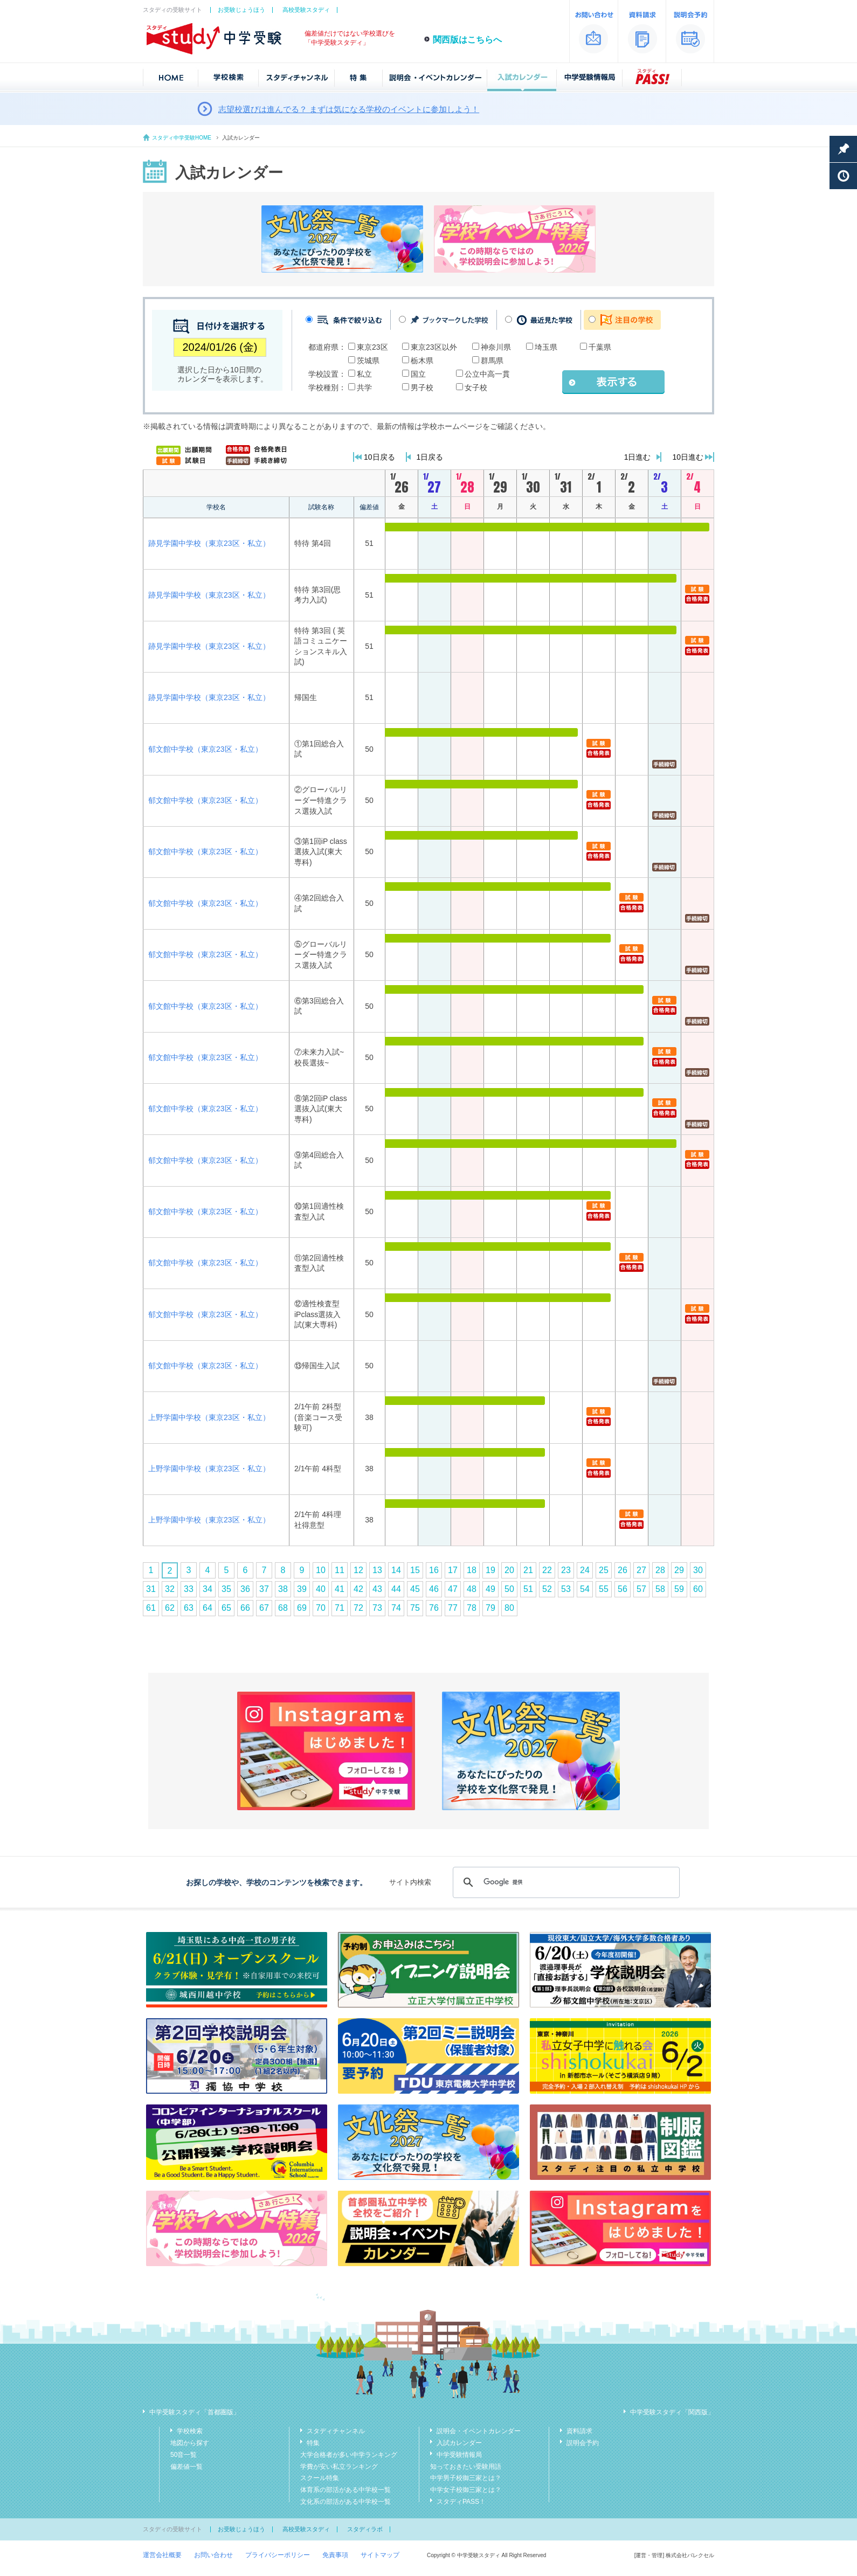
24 (585, 1570)
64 (207, 1607)
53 (566, 1589)
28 (660, 1570)
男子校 (422, 387)
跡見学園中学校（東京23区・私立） (209, 543)
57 (641, 1589)
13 (377, 1570)
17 (453, 1570)
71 (339, 1607)
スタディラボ (365, 2529)
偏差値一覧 (186, 2466)
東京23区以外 (434, 347)
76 (434, 1607)
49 (490, 1589)
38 (283, 1589)
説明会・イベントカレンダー (479, 2431)
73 (377, 1607)
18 (471, 1570)
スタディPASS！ (461, 2501)
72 (358, 1607)
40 (321, 1589)
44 (396, 1589)
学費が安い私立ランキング (339, 2466)
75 (415, 1607)
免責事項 (335, 2555)
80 (509, 1607)
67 (264, 1607)
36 (245, 1589)
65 (226, 1607)
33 (188, 1589)
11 (339, 1570)
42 (358, 1589)
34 (207, 1589)
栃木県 (422, 360)
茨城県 (368, 360)
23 (566, 1570)
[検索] (564, 1882)
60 (698, 1589)
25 (604, 1570)
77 (453, 1607)
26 (622, 1570)
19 (490, 1570)
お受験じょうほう (241, 9)
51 (528, 1589)
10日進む (687, 457)
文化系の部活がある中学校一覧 (345, 2501)
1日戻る (430, 457)
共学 (364, 387)
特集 (313, 2443)
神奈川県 (496, 347)
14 (396, 1570)
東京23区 (372, 347)
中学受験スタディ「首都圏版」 (194, 2412)
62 (170, 1607)
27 (641, 1570)
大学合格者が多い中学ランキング (348, 2455)
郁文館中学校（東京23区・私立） (205, 749)
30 (698, 1570)
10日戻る (379, 457)
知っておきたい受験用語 (465, 2466)
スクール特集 (319, 2478)
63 (188, 1607)
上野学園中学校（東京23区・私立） (209, 1417)
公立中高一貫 (487, 374)
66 (245, 1607)
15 (415, 1570)
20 (509, 1570)
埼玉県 (546, 347)
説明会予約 (582, 2443)
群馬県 (492, 360)
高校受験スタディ (306, 9)
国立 (418, 374)
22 (547, 1570)
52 (547, 1589)
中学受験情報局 (459, 2455)
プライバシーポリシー (277, 2555)
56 (622, 1589)
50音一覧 (183, 2455)
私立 (364, 374)
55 (604, 1589)
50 (509, 1589)
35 (226, 1589)
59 (679, 1589)
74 (396, 1607)
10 (321, 1570)
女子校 (476, 387)
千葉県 (600, 347)
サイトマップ (380, 2555)
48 (471, 1589)
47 (453, 1589)
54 (585, 1589)
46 (434, 1589)
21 (528, 1570)
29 (679, 1570)
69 (302, 1607)
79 (490, 1607)
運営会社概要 (162, 2555)
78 (471, 1607)
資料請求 (579, 2431)
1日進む (637, 457)
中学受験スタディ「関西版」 (672, 2412)
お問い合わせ (213, 2555)
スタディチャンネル (336, 2431)
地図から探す (189, 2443)
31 (151, 1589)
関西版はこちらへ (467, 39)
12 (358, 1570)
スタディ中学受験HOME (181, 138)
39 (302, 1589)
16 (434, 1570)
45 (415, 1589)
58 (660, 1589)
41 (339, 1589)
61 (151, 1607)
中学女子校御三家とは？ (465, 2490)
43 (377, 1589)
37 (264, 1589)
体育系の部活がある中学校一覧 (345, 2490)
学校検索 (190, 2431)
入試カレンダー (459, 2443)
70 (321, 1607)
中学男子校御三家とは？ (465, 2478)
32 (170, 1589)
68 (283, 1607)
